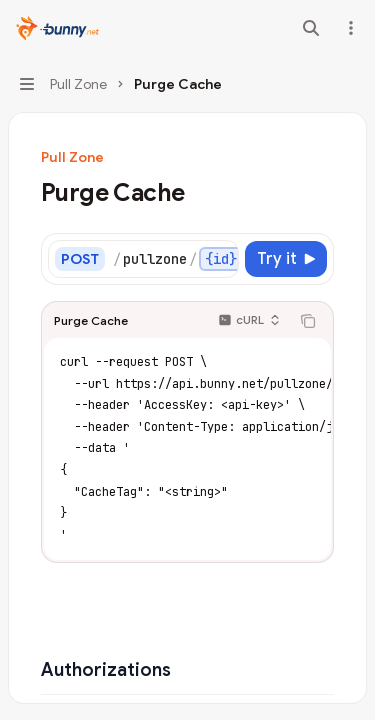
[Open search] (311, 28)
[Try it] (286, 259)
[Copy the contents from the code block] (308, 321)
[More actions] (349, 28)
